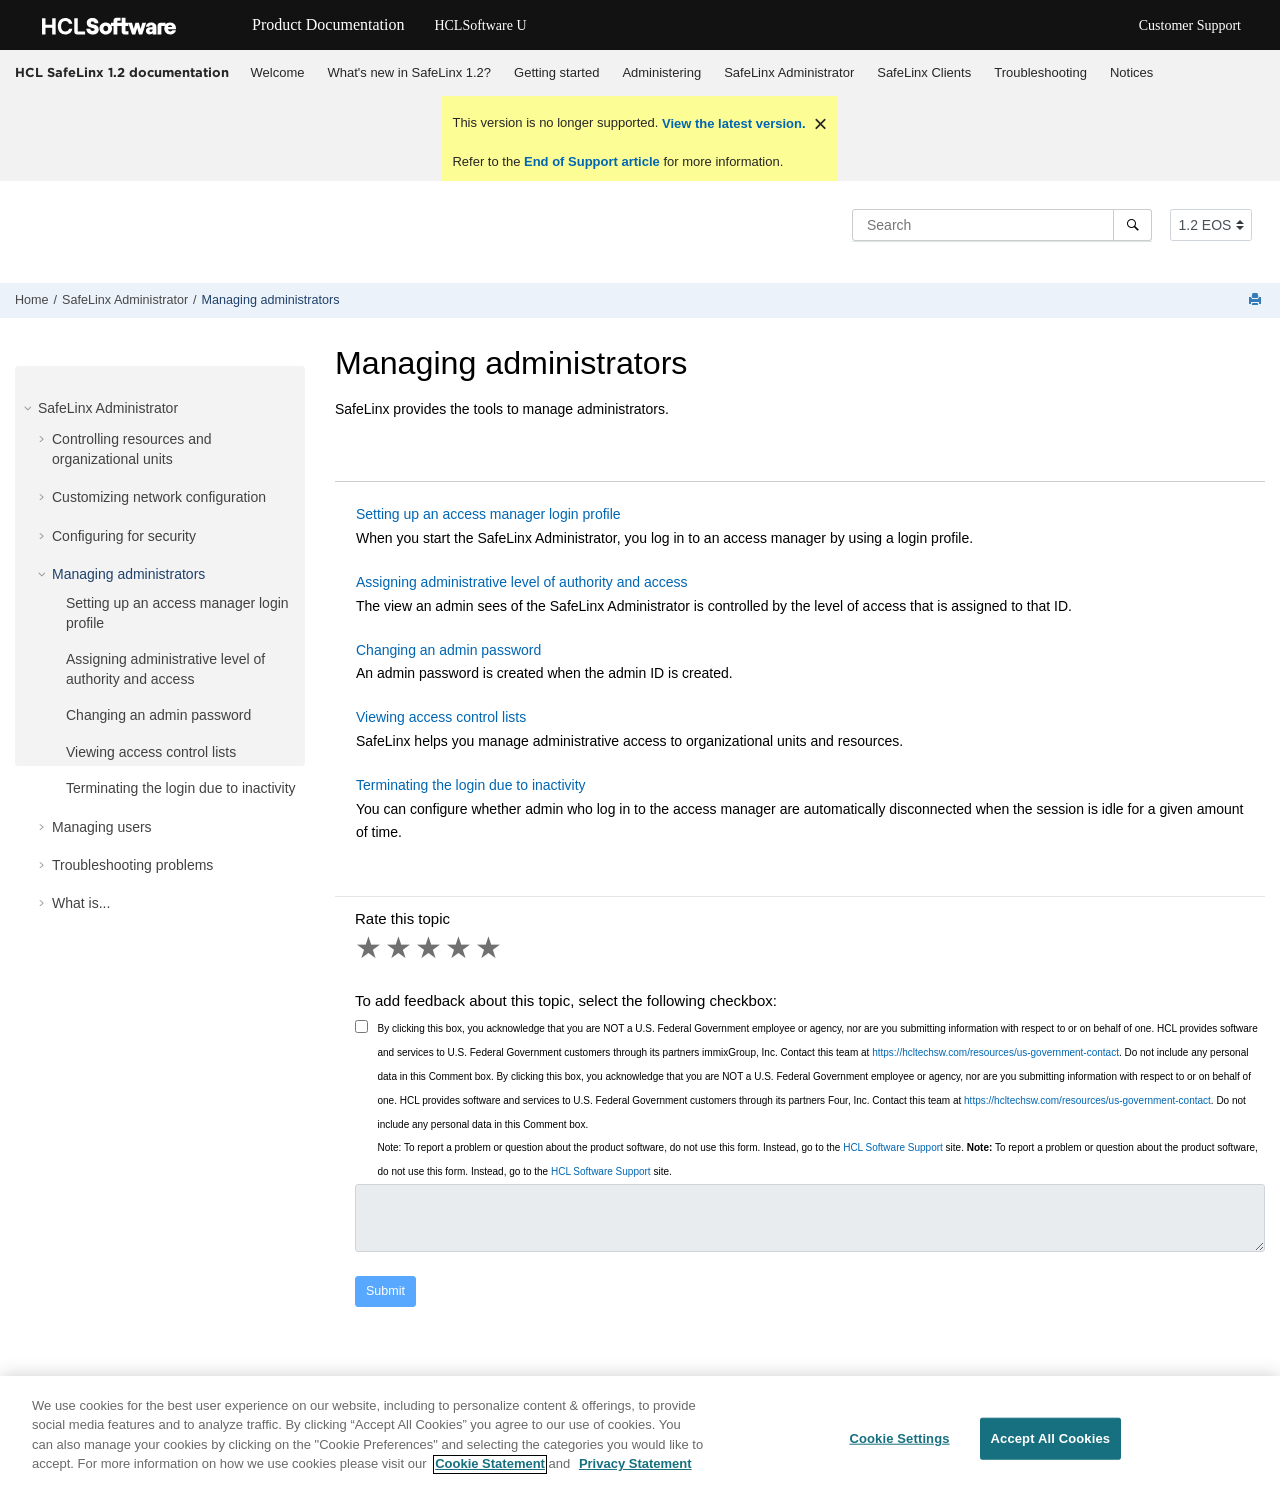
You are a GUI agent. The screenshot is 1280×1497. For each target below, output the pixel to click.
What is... (81, 903)
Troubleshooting (1040, 72)
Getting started (556, 72)
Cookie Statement (490, 1475)
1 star (370, 948)
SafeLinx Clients (924, 72)
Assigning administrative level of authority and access (522, 582)
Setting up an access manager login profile (488, 514)
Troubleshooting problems (132, 865)
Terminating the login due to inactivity (181, 788)
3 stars (430, 948)
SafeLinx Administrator (789, 72)
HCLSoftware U (480, 25)
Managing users (102, 827)
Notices (1131, 72)
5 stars (490, 948)
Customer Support (1190, 25)
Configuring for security (124, 536)
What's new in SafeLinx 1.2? (409, 72)
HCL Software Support (893, 1147)
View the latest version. (731, 123)
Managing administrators (271, 300)
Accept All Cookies (1051, 1449)
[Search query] (1002, 225)
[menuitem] (277, 73)
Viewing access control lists (151, 752)
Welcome (278, 72)
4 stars (460, 948)
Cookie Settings (899, 1449)
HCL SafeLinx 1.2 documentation (122, 72)
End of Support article (591, 161)
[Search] (1132, 225)
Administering (661, 72)
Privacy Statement (635, 1475)
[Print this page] (1257, 300)
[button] (30, 408)
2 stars (400, 948)
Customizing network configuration (159, 497)
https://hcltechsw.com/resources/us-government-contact (995, 1052)
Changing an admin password (158, 715)
